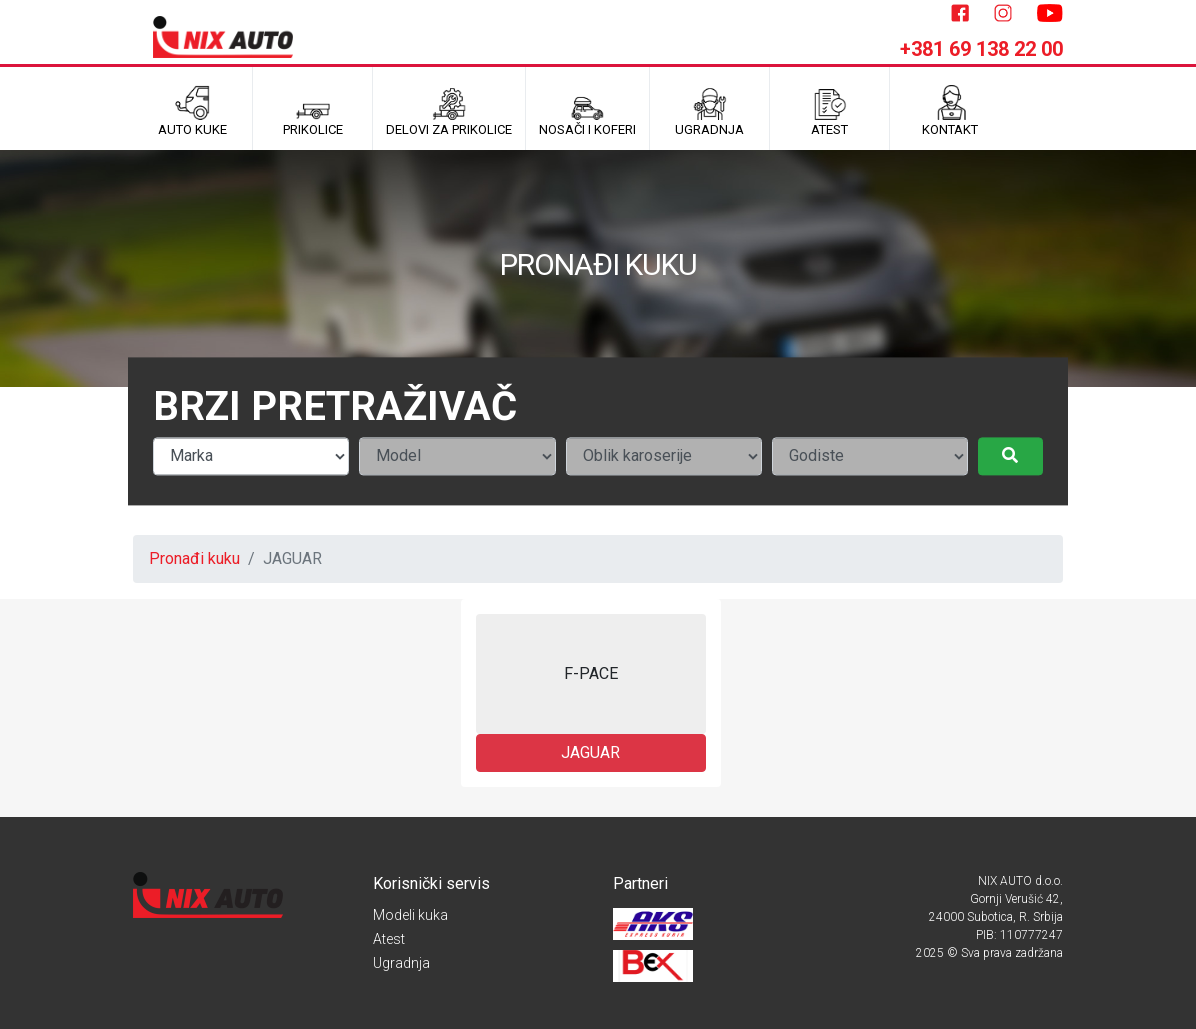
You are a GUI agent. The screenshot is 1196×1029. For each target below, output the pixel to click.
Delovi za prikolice (449, 111)
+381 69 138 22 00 (981, 49)
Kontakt (950, 111)
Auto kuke (192, 111)
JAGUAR (590, 752)
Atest (389, 939)
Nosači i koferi (587, 111)
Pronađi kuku (194, 558)
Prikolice (313, 111)
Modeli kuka (410, 915)
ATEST (829, 111)
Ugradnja (401, 963)
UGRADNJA (709, 111)
